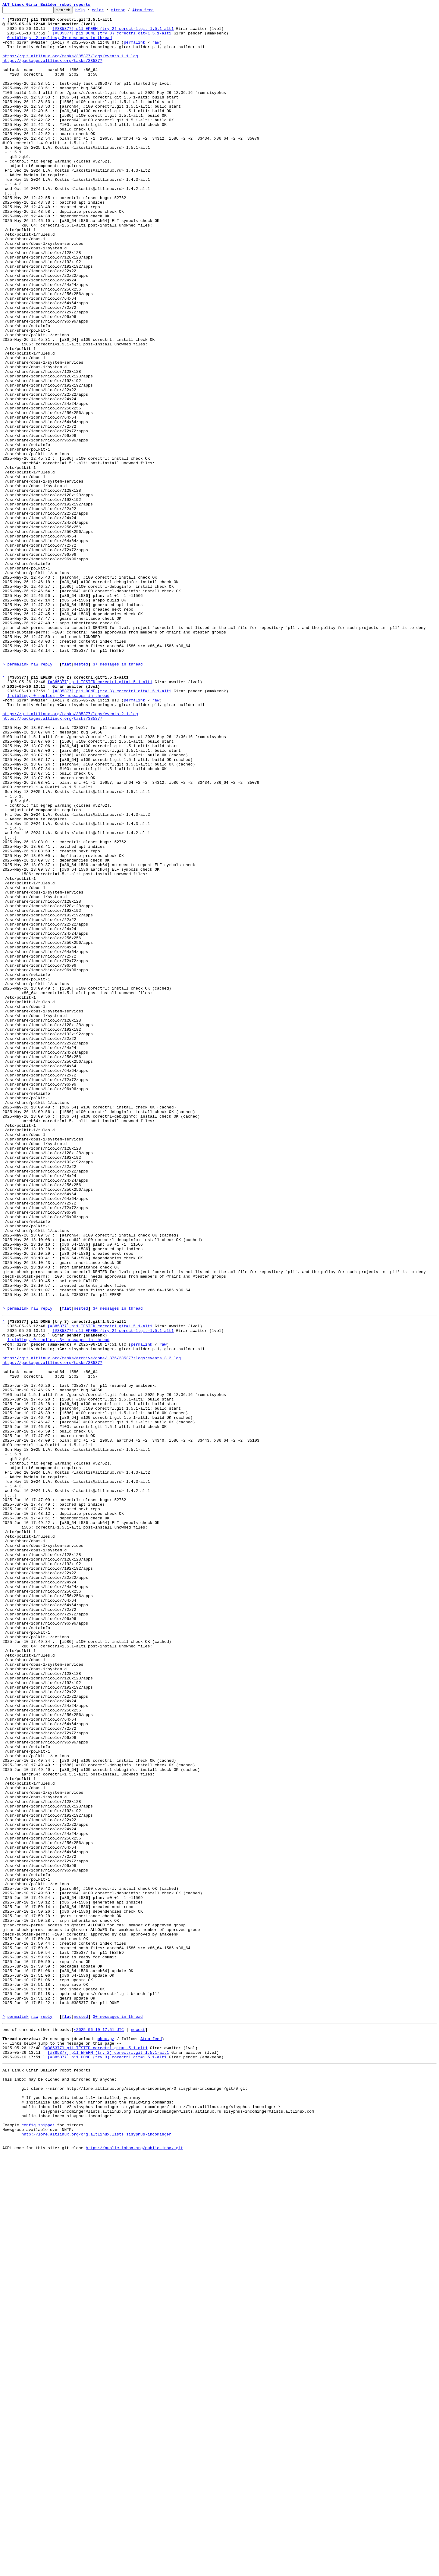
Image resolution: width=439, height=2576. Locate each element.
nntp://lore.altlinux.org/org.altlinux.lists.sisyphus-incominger (96, 2553)
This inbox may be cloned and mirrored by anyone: (59, 2487)
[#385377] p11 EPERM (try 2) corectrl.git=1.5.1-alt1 (113, 33)
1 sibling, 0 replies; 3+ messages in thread (58, 831)
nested (81, 795)
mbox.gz (106, 2440)
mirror (127, 11)
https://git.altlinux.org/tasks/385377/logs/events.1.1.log (70, 66)
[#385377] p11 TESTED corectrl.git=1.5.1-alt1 (100, 815)
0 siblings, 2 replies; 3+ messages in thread (59, 44)
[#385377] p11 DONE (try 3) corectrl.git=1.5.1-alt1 (111, 38)
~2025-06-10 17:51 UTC (99, 2429)
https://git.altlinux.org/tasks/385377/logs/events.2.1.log (70, 853)
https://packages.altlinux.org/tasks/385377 (52, 71)
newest (138, 2429)
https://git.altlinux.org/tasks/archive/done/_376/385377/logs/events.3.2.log (91, 1625)
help (89, 11)
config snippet (38, 2542)
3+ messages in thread (118, 795)
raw (155, 49)
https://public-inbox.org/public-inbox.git (134, 2569)
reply (46, 795)
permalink (134, 49)
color (107, 11)
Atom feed (152, 11)
